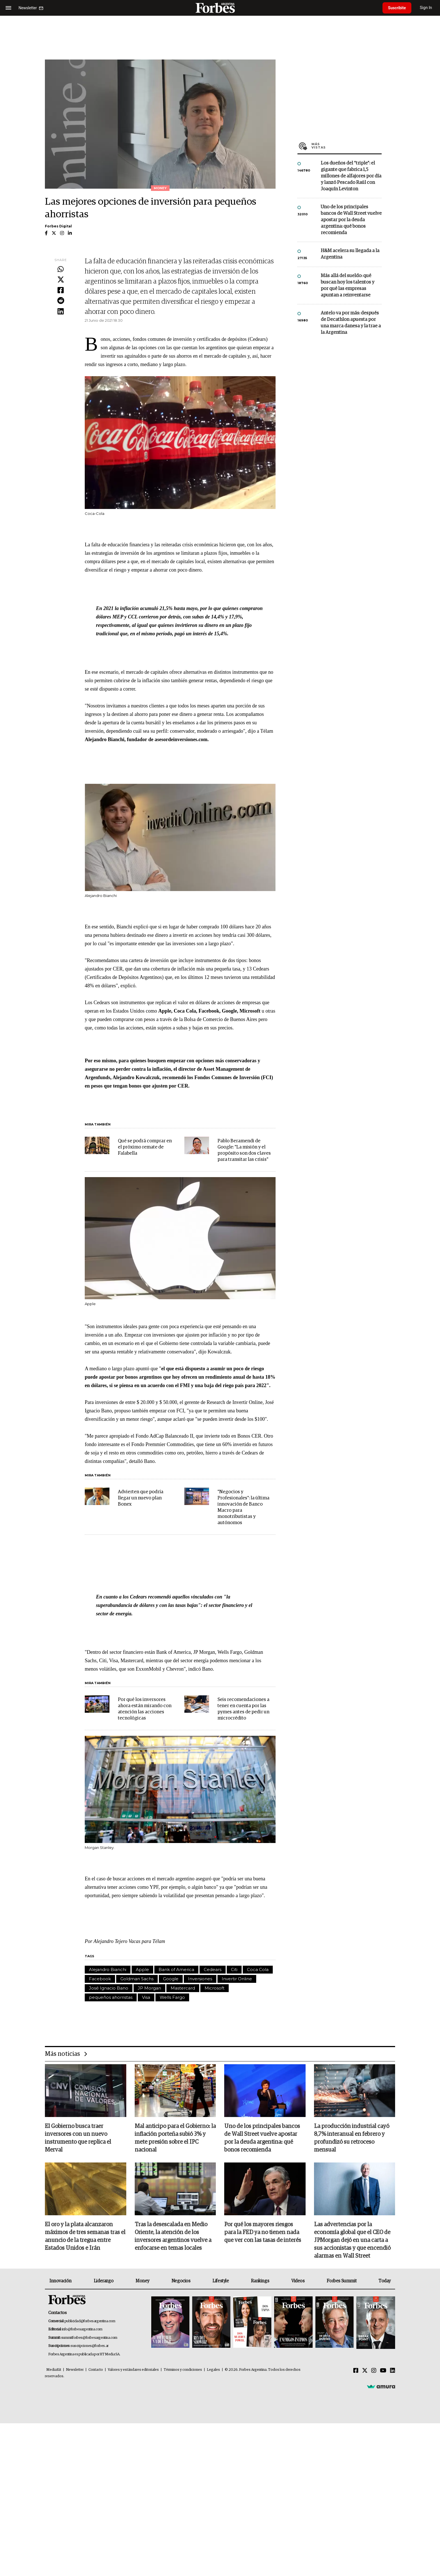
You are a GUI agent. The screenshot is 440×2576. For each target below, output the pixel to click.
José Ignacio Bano (108, 1988)
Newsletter (75, 2370)
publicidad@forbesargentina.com (90, 2321)
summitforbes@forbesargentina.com (89, 2338)
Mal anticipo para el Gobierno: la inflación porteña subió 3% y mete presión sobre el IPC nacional (175, 2138)
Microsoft (214, 1988)
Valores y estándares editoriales (133, 2370)
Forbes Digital (58, 226)
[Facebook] (355, 2371)
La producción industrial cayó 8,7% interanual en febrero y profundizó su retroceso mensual (351, 2138)
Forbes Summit (341, 2281)
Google (170, 1978)
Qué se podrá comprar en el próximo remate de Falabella (145, 1147)
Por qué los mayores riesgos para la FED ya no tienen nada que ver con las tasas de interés (262, 2232)
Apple (142, 1969)
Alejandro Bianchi (107, 1969)
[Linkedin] (392, 2371)
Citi (234, 1969)
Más (346, 145)
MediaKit (53, 2370)
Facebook (100, 1978)
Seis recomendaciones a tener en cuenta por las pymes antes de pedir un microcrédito (243, 1709)
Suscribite (397, 8)
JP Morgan (149, 1988)
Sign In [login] (426, 7)
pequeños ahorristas (110, 1997)
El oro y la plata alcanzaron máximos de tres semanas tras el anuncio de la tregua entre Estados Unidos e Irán (85, 2236)
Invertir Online (237, 1978)
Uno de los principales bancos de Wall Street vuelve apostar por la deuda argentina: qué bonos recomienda (351, 220)
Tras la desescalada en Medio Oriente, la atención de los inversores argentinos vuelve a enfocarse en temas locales (173, 2236)
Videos (298, 2281)
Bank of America (176, 1969)
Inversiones (200, 1978)
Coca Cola (258, 1969)
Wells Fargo (172, 1997)
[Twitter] (365, 2371)
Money (142, 2281)
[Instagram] (373, 2371)
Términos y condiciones (183, 2370)
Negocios (181, 2281)
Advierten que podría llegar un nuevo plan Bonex (140, 1498)
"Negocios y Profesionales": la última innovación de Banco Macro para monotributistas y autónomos (243, 1507)
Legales (213, 2370)
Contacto (95, 2370)
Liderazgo (103, 2281)
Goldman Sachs (136, 1978)
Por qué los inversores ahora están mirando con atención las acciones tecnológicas (144, 1709)
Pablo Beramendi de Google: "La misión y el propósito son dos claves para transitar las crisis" (244, 1150)
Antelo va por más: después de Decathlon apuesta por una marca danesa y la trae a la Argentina (351, 323)
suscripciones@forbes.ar (90, 2346)
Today (385, 2281)
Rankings (260, 2281)
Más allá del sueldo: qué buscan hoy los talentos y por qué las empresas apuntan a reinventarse (347, 285)
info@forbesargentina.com (82, 2329)
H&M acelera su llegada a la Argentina (350, 254)
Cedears (212, 1969)
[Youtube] (383, 2371)
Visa (146, 1997)
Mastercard (183, 1988)
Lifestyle (220, 2281)
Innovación (60, 2281)
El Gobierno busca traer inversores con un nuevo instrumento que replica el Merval (78, 2138)
